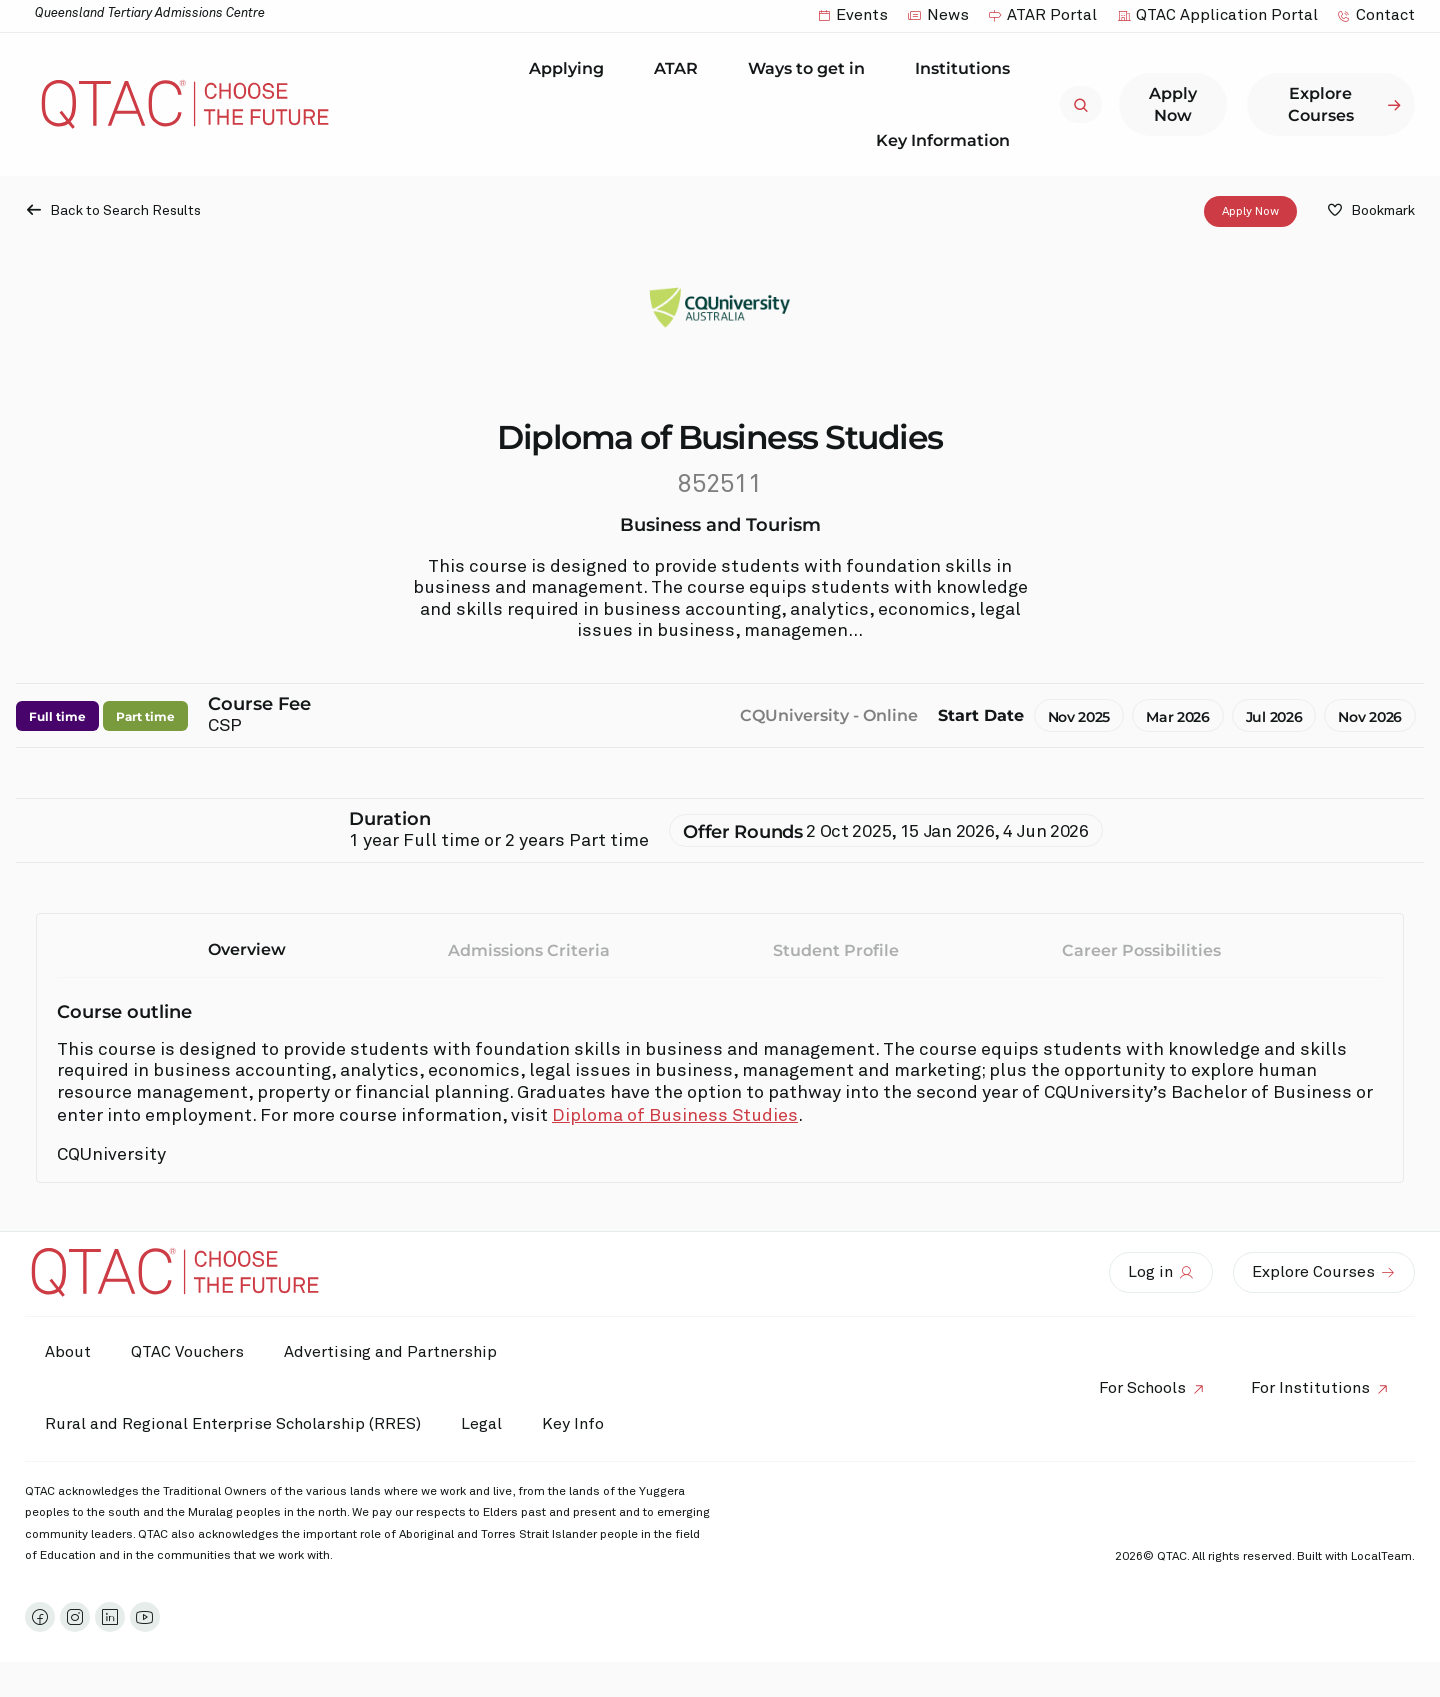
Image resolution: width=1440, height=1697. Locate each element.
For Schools (1142, 1388)
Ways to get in (811, 69)
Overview (247, 950)
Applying (571, 69)
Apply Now (1250, 212)
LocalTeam (1381, 1557)
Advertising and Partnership (390, 1352)
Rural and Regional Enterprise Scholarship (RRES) (233, 1424)
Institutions (967, 69)
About (68, 1352)
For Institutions (1310, 1388)
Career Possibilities (1141, 951)
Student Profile (836, 951)
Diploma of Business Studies (675, 1117)
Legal (481, 1424)
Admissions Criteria (529, 951)
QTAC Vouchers (187, 1352)
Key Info (578, 1425)
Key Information (948, 140)
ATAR (681, 69)
